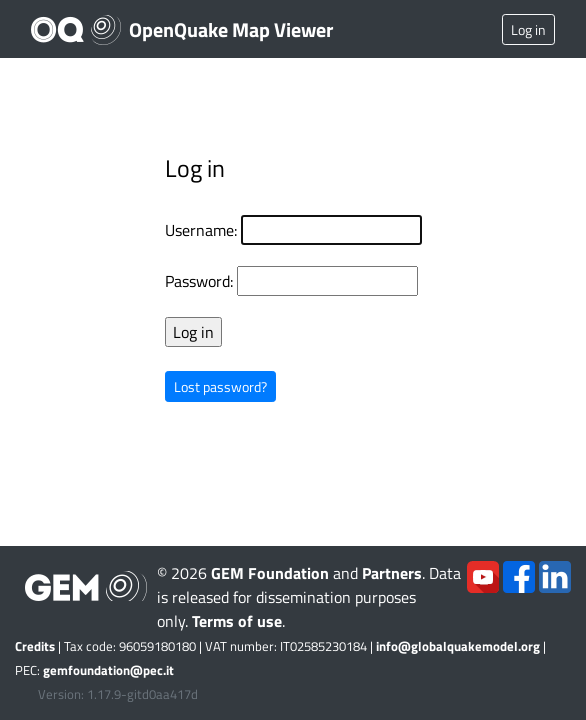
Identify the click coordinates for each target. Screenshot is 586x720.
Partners (392, 573)
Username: (201, 230)
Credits (35, 646)
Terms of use (237, 621)
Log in (528, 29)
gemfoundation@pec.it (108, 670)
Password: (199, 281)
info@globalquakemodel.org (458, 646)
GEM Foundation (270, 573)
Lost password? (220, 386)
